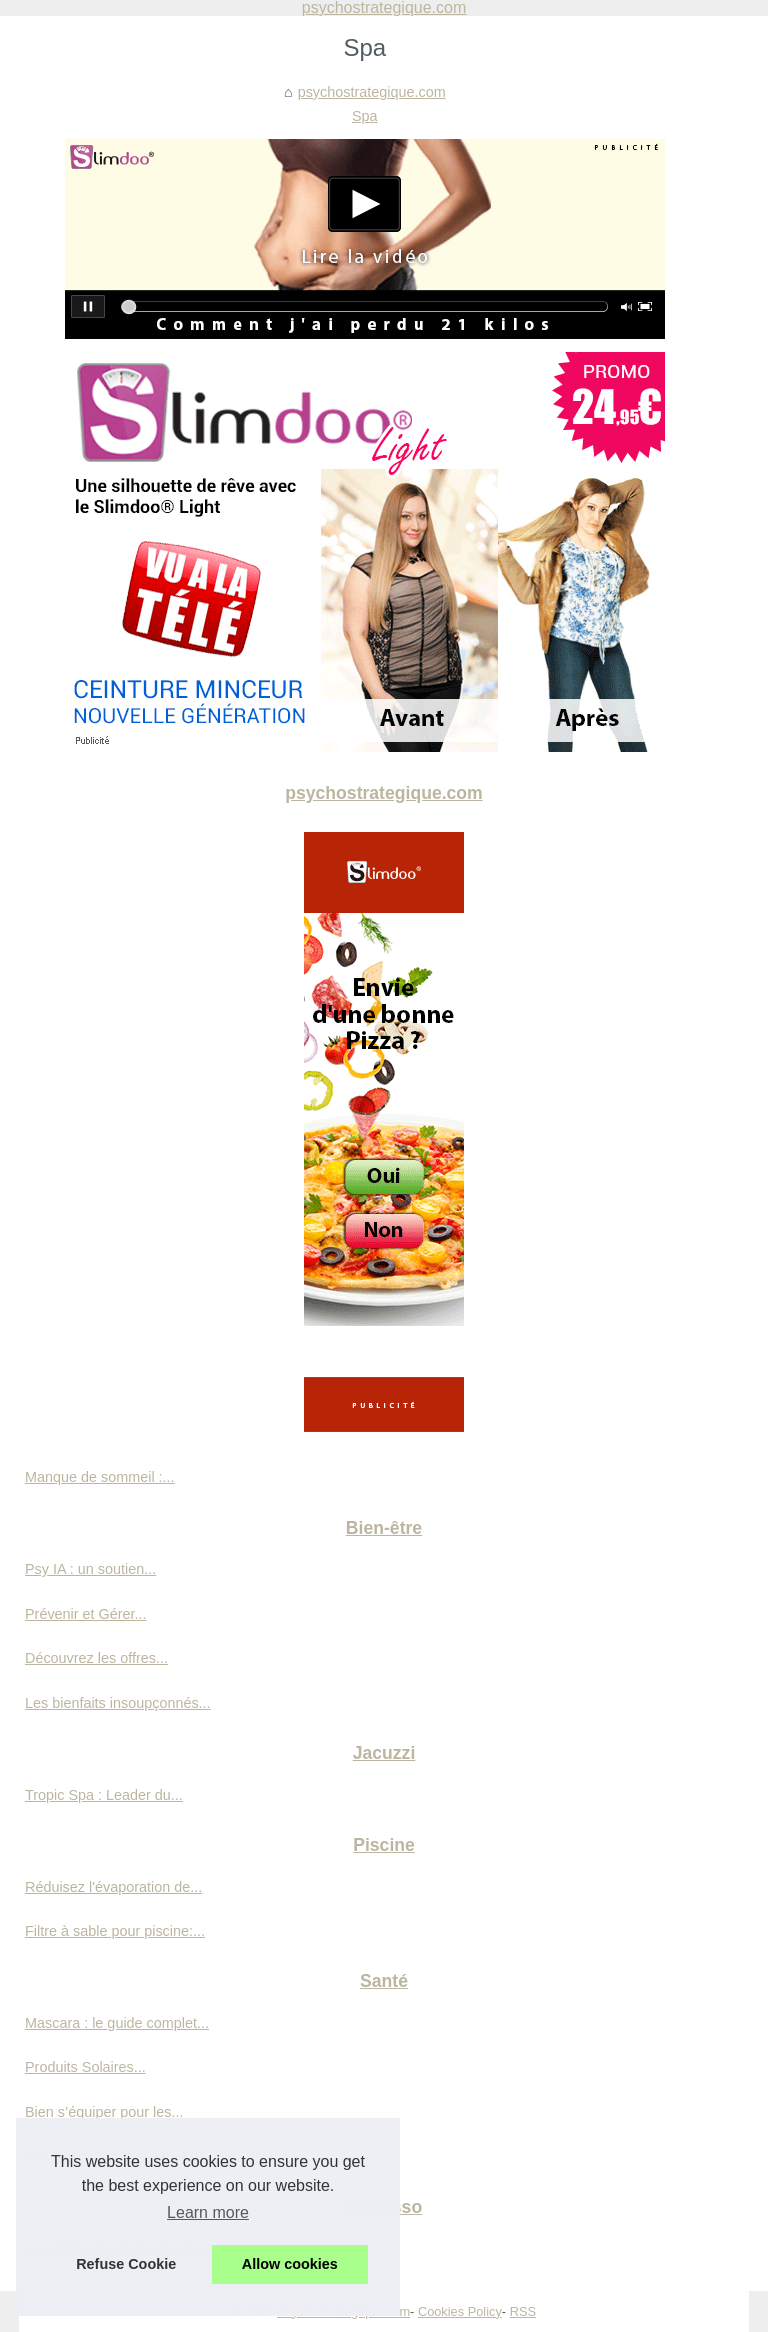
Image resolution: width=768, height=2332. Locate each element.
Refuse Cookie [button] (126, 2264)
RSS (523, 2311)
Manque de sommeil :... (100, 1477)
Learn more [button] (208, 2212)
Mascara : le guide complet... (117, 2023)
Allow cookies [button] (290, 2264)
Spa (365, 116)
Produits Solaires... (85, 2067)
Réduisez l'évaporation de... (113, 1887)
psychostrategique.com (372, 92)
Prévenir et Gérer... (86, 1614)
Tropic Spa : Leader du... (104, 1795)
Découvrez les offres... (96, 1658)
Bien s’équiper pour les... (104, 2112)
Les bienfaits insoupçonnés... (118, 1703)
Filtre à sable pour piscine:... (115, 1931)
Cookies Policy (460, 2311)
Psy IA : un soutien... (90, 1569)
